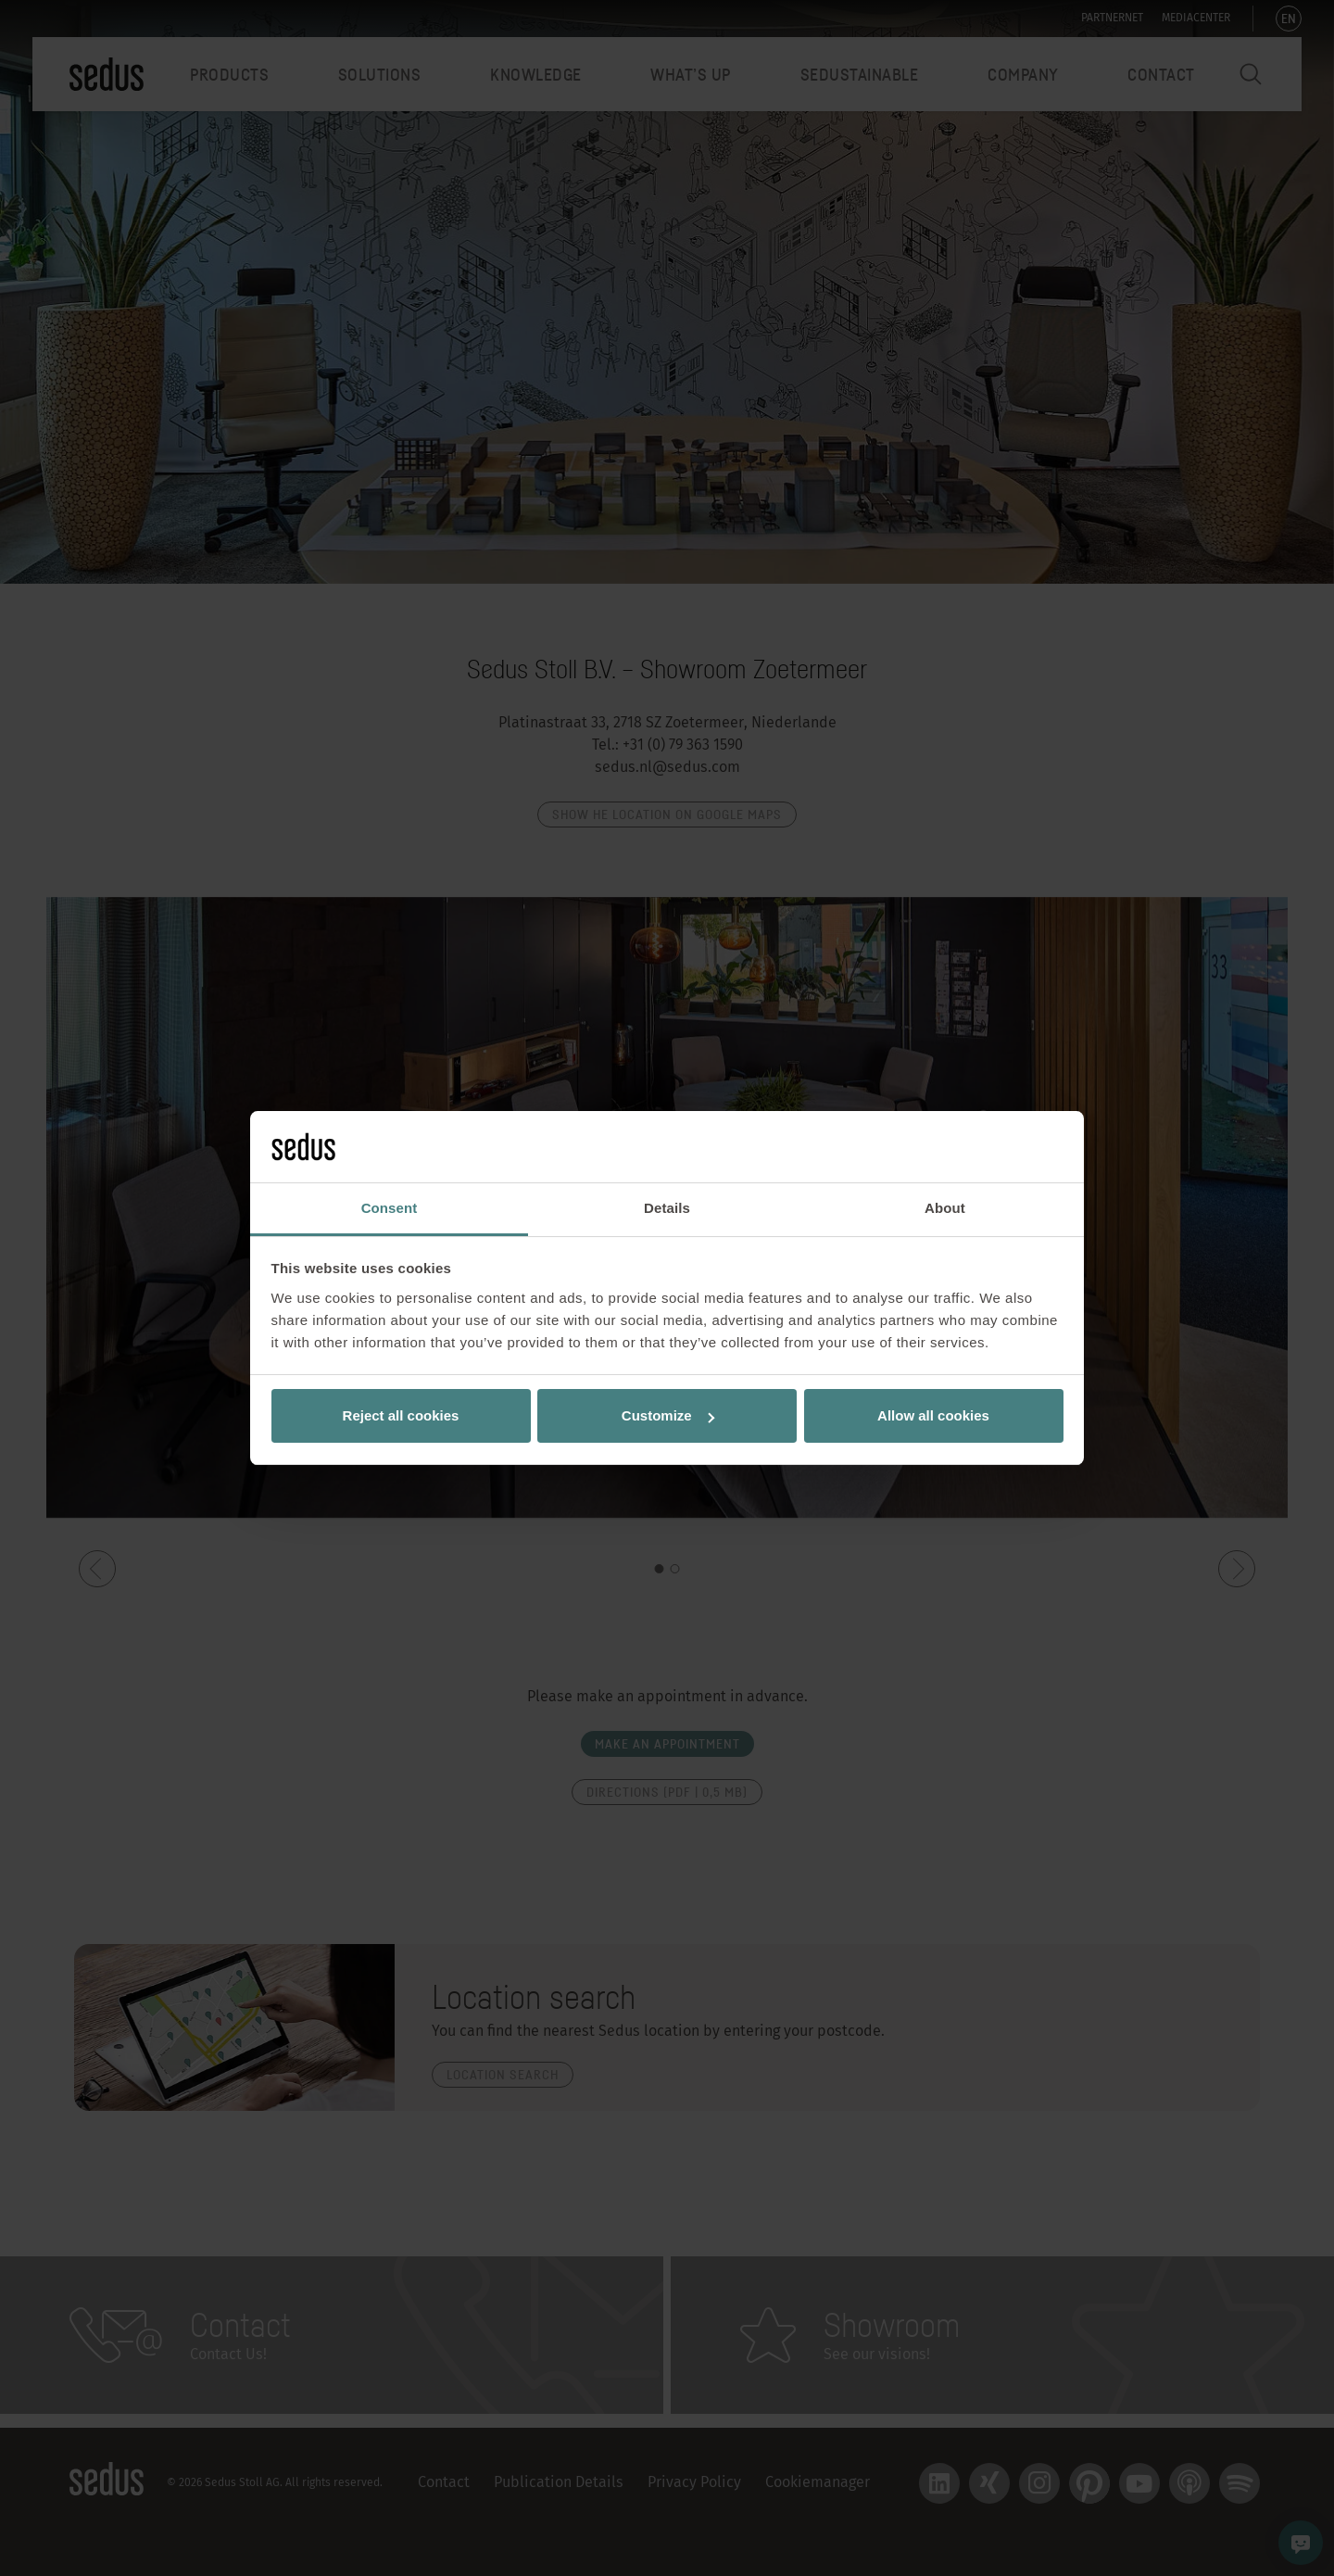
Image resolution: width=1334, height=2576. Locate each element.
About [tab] (945, 1208)
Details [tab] (667, 1208)
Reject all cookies (401, 1415)
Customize (668, 1415)
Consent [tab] (389, 1208)
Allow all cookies (933, 1415)
